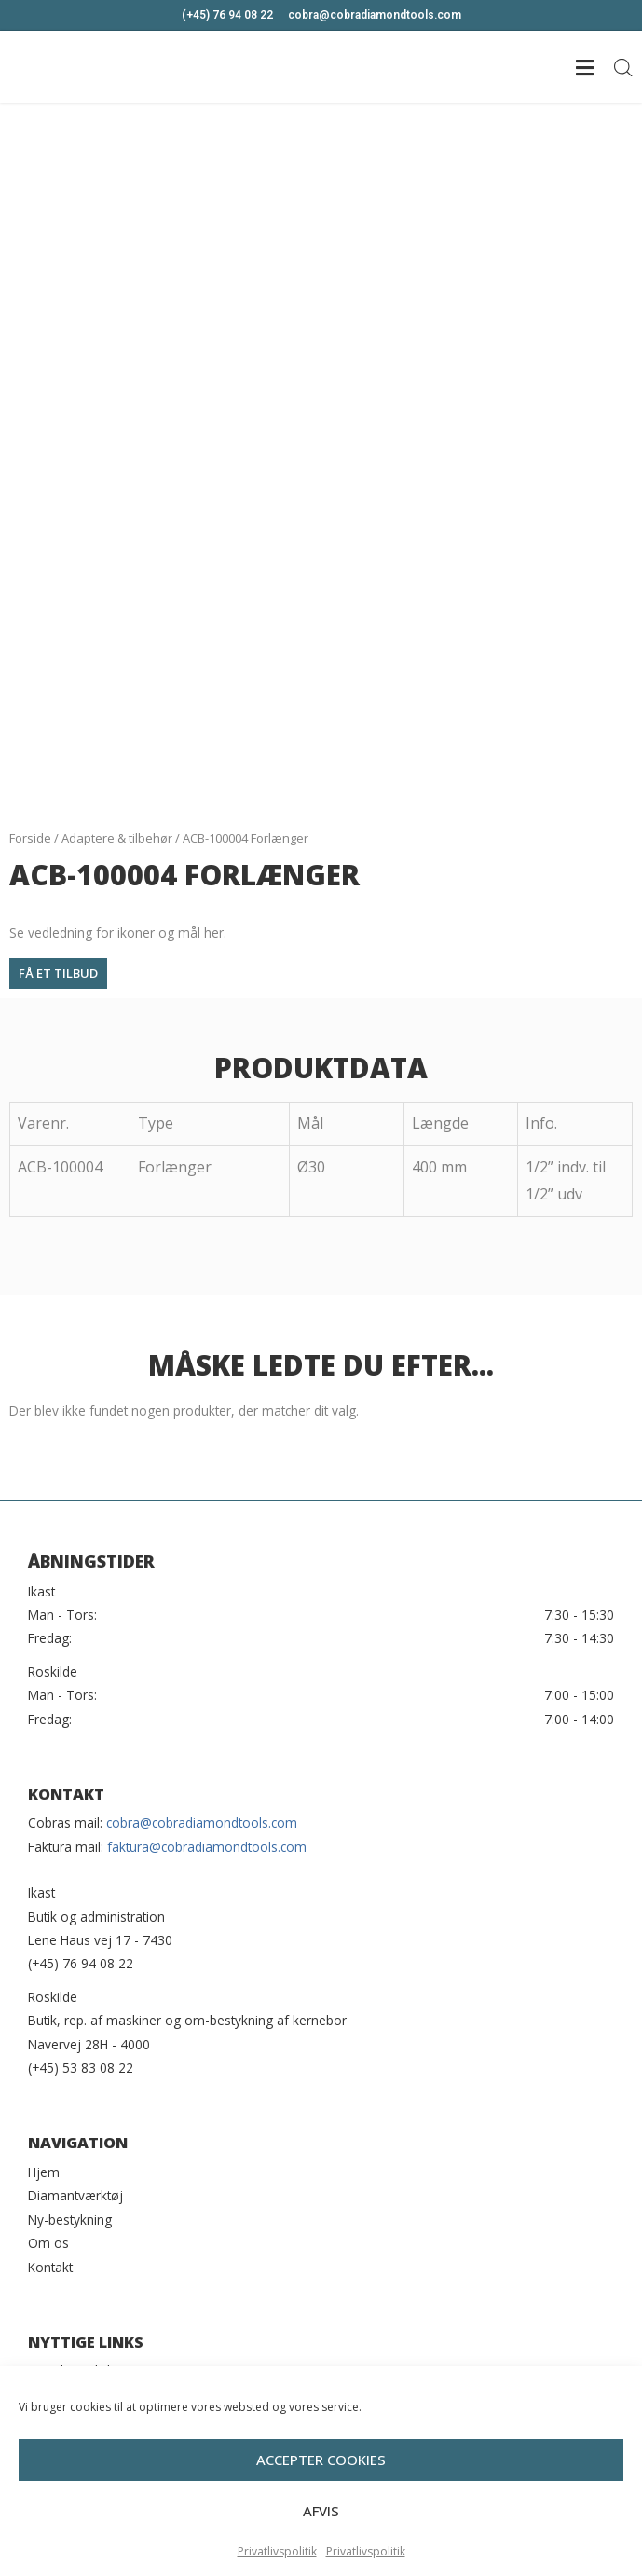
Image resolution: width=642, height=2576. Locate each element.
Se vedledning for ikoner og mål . (117, 932)
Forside (30, 837)
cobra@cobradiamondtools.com (201, 1822)
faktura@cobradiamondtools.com (207, 1847)
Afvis (321, 2542)
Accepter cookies (321, 2491)
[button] (58, 973)
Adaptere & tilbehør (116, 837)
